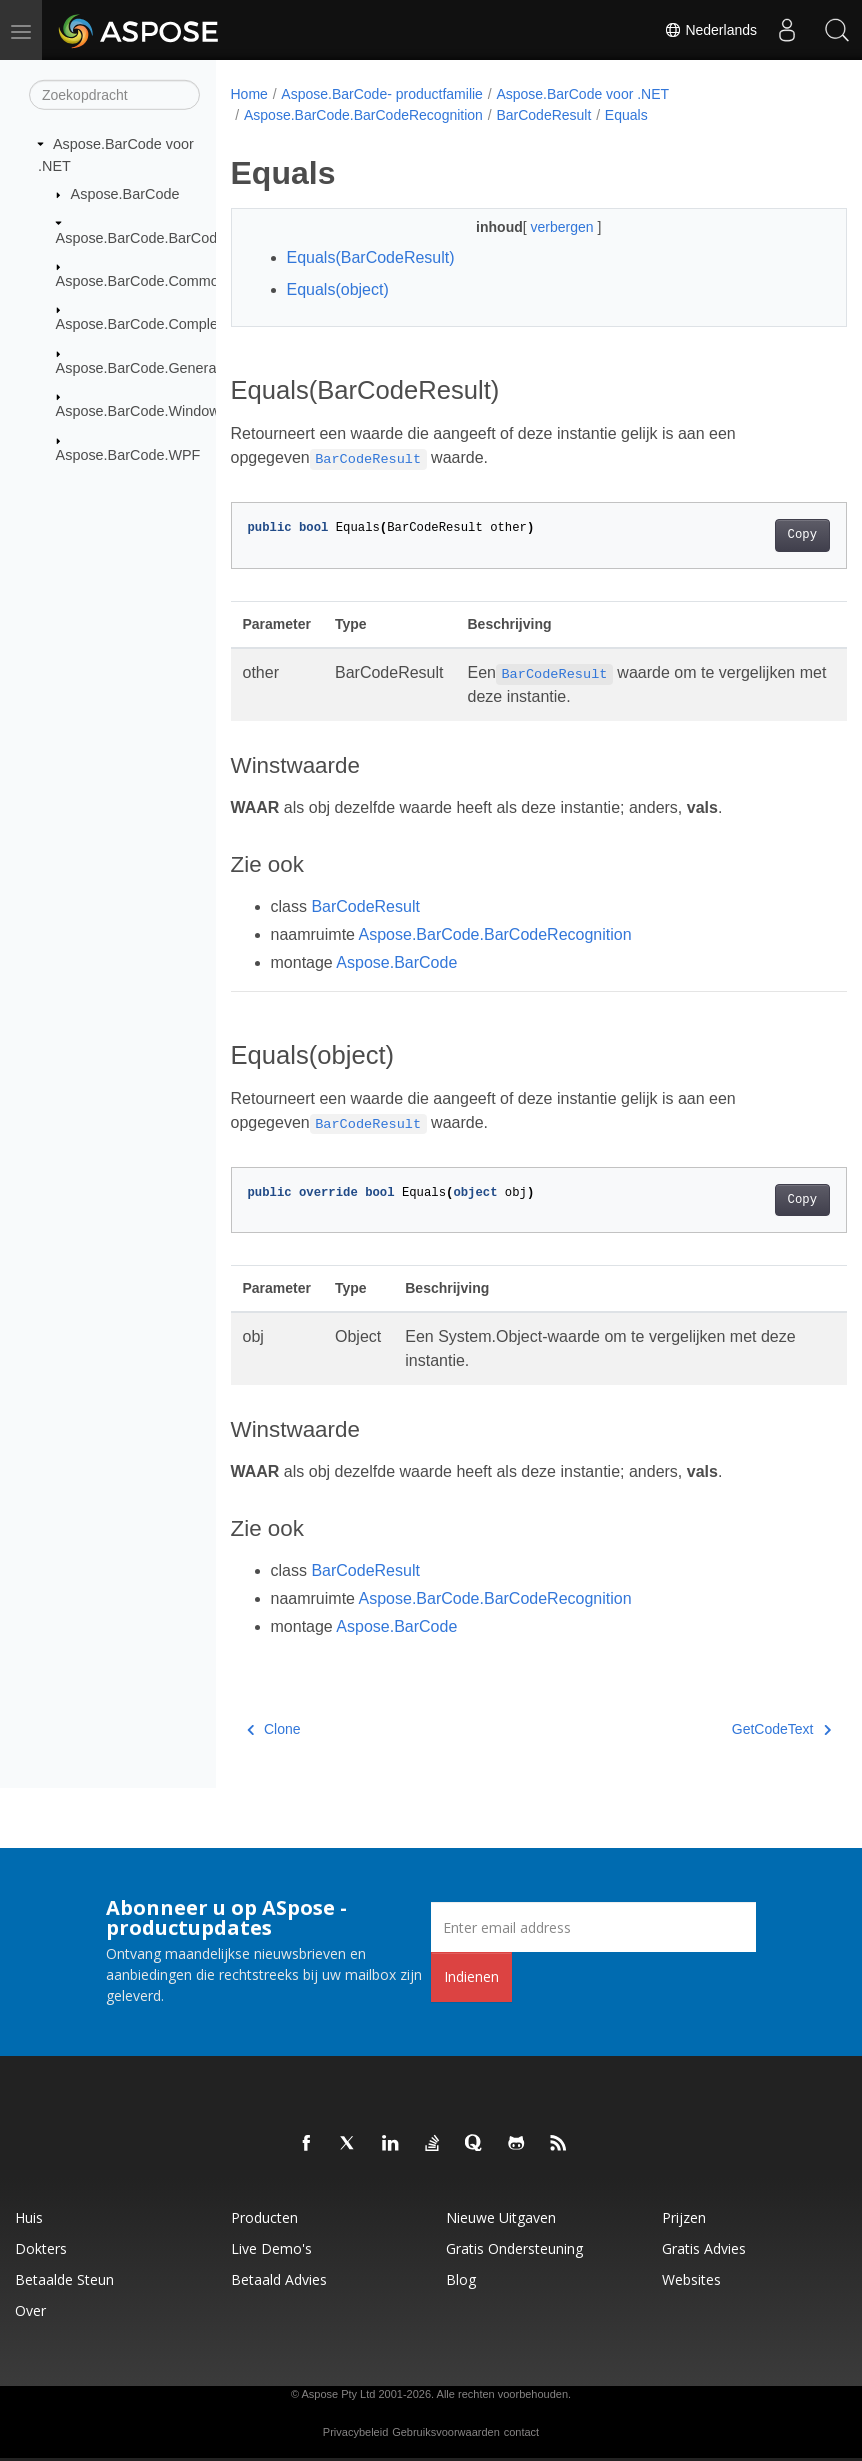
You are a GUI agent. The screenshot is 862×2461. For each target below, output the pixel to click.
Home (249, 94)
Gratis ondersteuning (514, 2248)
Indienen (471, 1976)
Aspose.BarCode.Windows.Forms (164, 411)
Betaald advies (279, 2279)
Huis (29, 2217)
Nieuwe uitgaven (501, 2217)
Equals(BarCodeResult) (371, 257)
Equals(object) (338, 289)
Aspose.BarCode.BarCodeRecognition (179, 237)
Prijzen (684, 2217)
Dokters (41, 2248)
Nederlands (711, 30)
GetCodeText (737, 1729)
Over (30, 2310)
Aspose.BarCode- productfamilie (382, 94)
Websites (691, 2279)
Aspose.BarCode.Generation (148, 368)
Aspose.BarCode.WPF (128, 454)
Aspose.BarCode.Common (141, 281)
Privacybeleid (355, 2432)
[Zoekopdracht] (114, 95)
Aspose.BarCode (125, 194)
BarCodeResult (543, 115)
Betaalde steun (64, 2279)
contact (521, 2432)
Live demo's (271, 2248)
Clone (274, 1729)
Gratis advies (704, 2248)
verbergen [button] (542, 227)
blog (461, 2279)
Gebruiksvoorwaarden (446, 2432)
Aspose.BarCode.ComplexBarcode (167, 324)
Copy (758, 535)
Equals (626, 115)
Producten (264, 2217)
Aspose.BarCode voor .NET (582, 94)
